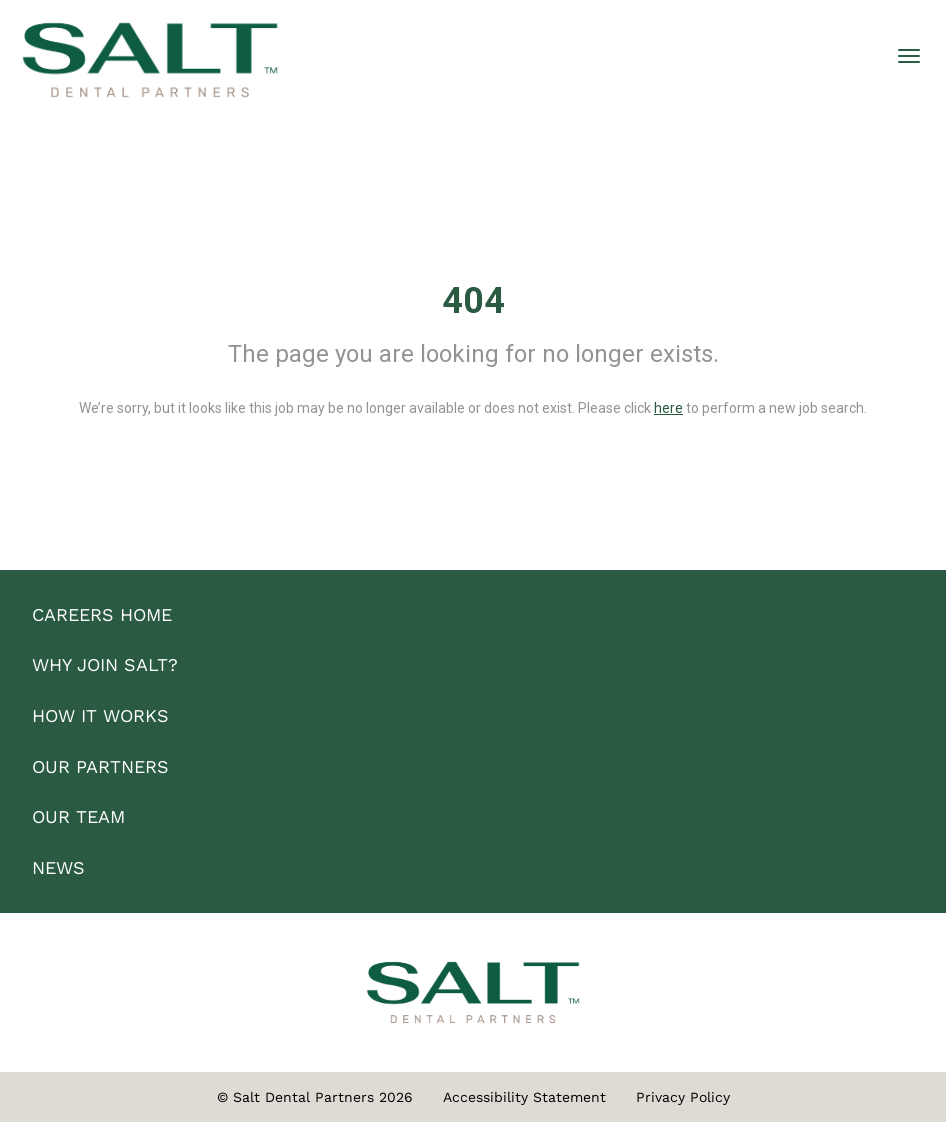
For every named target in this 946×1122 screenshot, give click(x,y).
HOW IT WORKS (100, 715)
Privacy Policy (683, 1097)
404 (473, 301)
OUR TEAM (78, 816)
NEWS (58, 867)
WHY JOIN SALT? (105, 664)
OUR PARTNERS (100, 766)
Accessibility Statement (524, 1097)
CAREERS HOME (102, 614)
